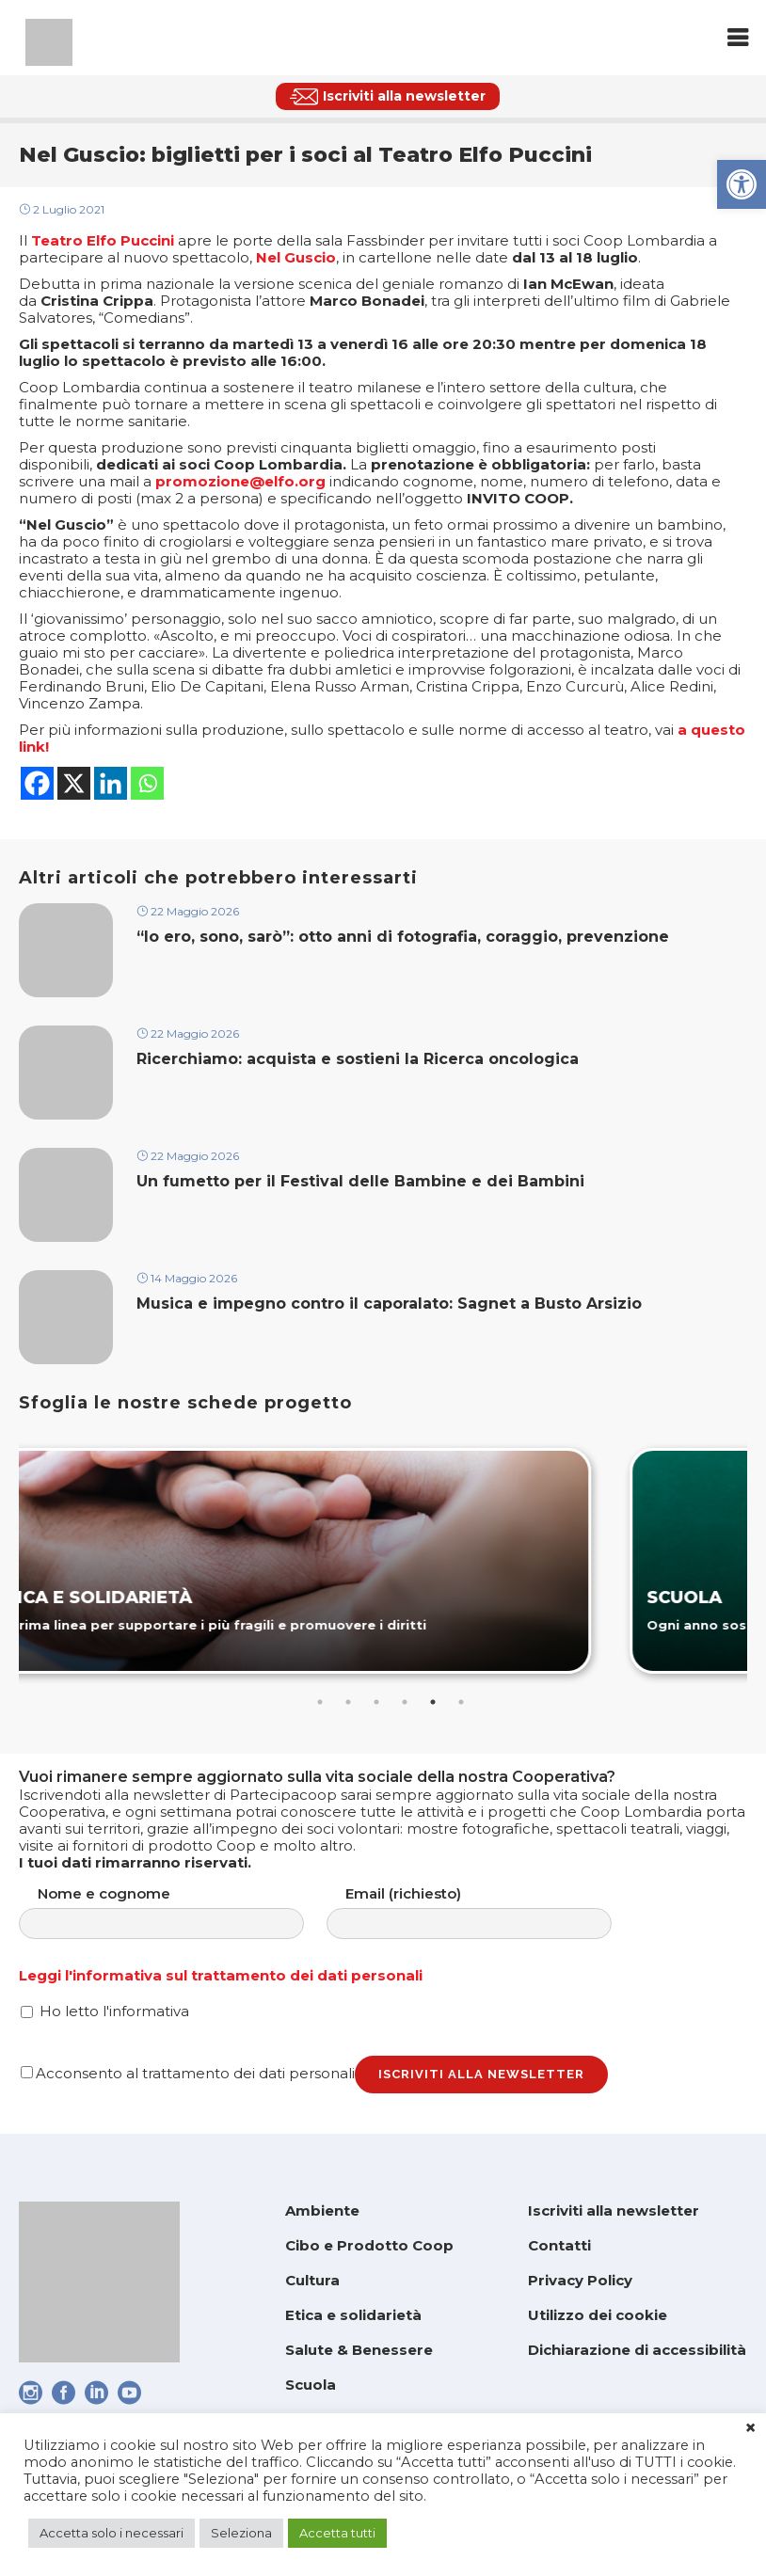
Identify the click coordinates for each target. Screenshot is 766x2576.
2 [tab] (348, 1702)
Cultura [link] (312, 2280)
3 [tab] (376, 1702)
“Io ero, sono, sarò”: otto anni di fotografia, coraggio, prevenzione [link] (402, 937)
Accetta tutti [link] (337, 2532)
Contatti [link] (559, 2245)
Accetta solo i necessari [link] (112, 2532)
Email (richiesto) (487, 1912)
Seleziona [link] (241, 2532)
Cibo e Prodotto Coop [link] (369, 2245)
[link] (741, 184)
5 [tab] (432, 1702)
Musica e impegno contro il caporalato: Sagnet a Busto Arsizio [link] (389, 1303)
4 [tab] (404, 1702)
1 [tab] (320, 1702)
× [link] (750, 2428)
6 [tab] (461, 1702)
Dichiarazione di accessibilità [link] (637, 2350)
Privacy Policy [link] (580, 2280)
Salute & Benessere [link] (359, 2350)
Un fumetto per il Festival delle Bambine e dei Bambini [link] (362, 1181)
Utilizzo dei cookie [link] (597, 2315)
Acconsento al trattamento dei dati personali (188, 2073)
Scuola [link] (310, 2384)
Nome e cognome (180, 1912)
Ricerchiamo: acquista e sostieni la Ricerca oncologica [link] (357, 1059)
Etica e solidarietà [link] (353, 2315)
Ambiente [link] (322, 2210)
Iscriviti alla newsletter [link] (613, 2210)
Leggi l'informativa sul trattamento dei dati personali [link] (221, 1975)
